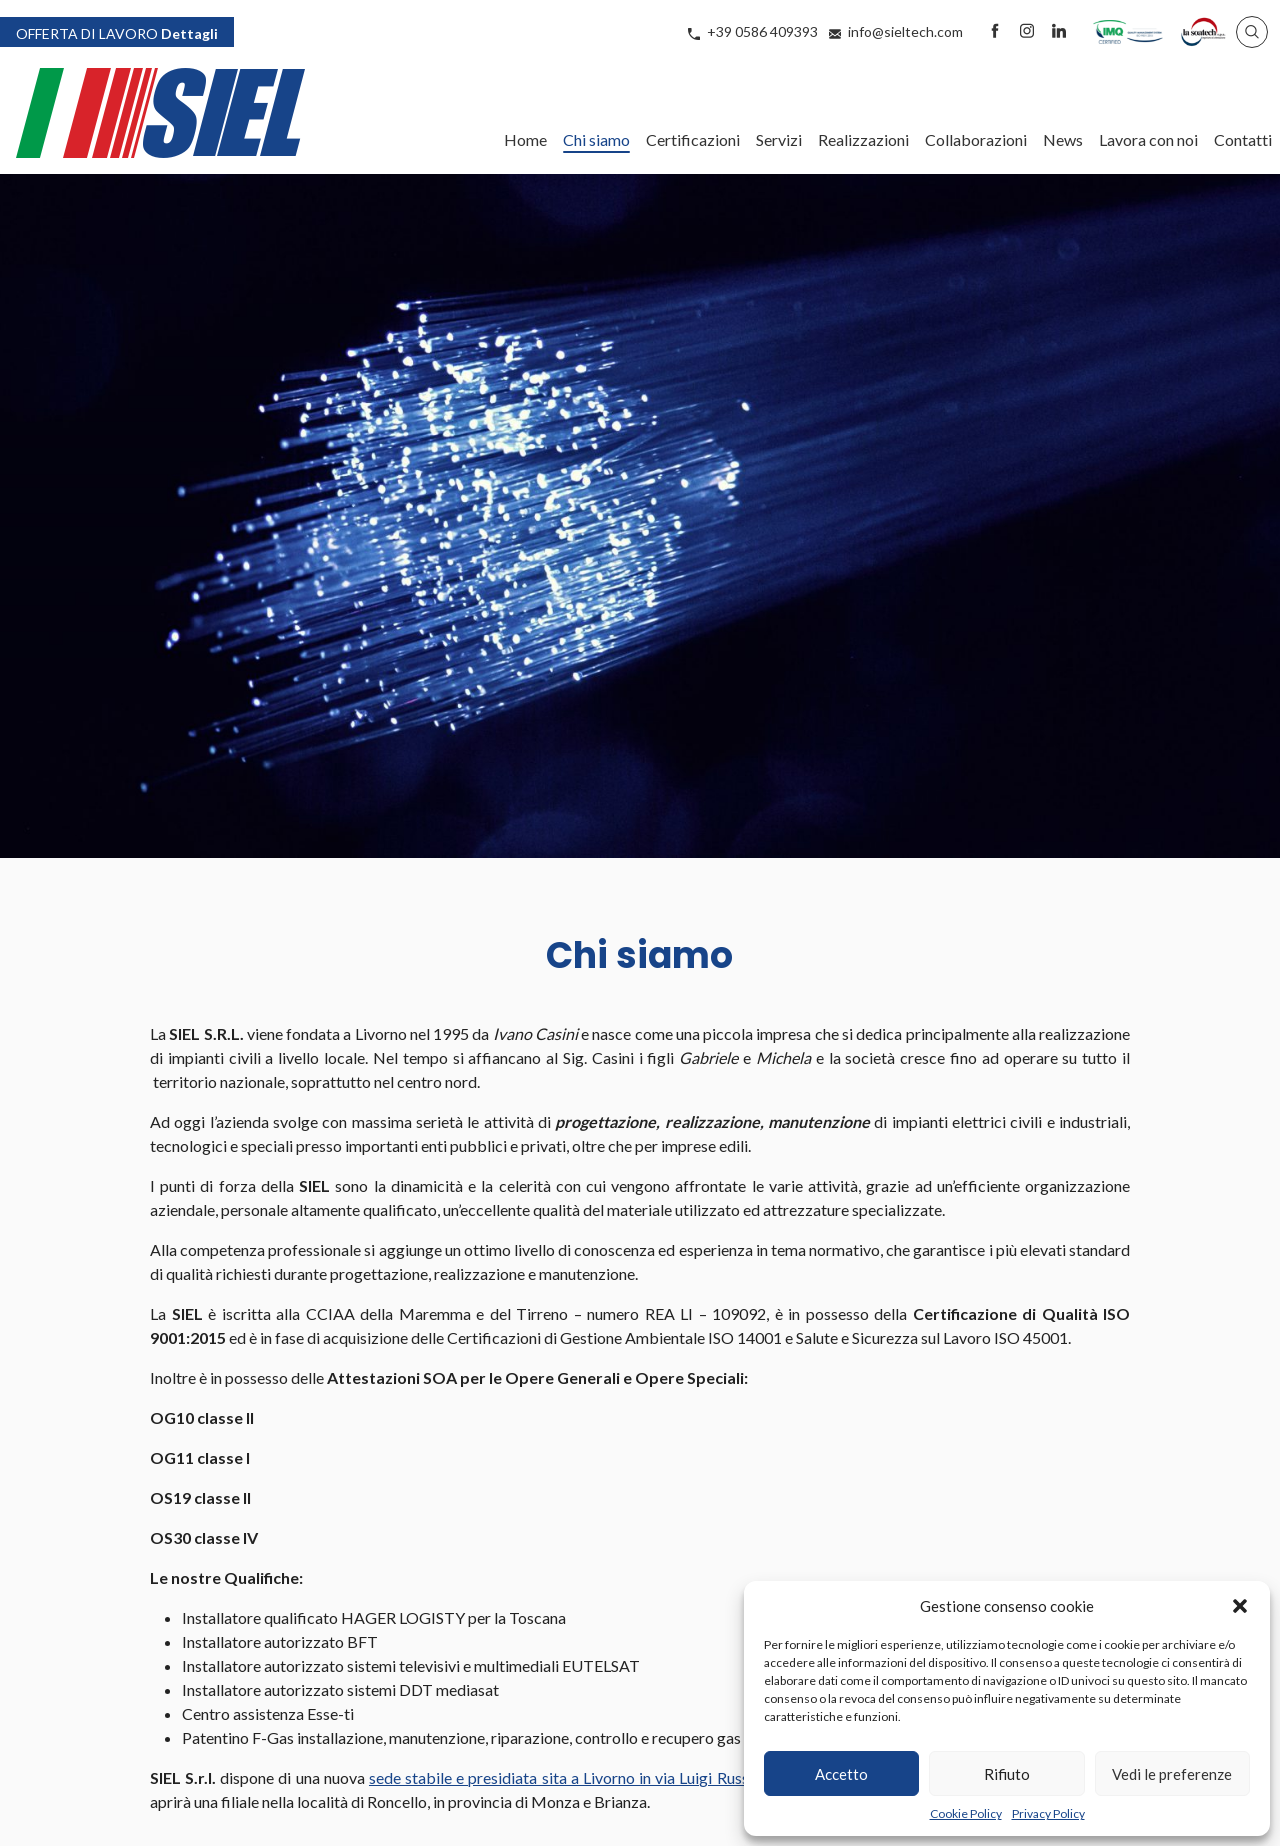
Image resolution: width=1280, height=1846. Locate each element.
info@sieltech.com (905, 31)
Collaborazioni (976, 139)
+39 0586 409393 (762, 31)
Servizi (779, 139)
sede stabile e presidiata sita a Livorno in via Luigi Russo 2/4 (577, 1777)
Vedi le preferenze (1172, 1774)
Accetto (841, 1774)
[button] (1240, 1606)
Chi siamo (596, 139)
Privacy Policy (1048, 1813)
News (1063, 139)
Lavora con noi (1148, 139)
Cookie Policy (966, 1813)
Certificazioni (693, 139)
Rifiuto (1007, 1774)
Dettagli (117, 32)
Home (525, 139)
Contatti (1243, 139)
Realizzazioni (863, 139)
